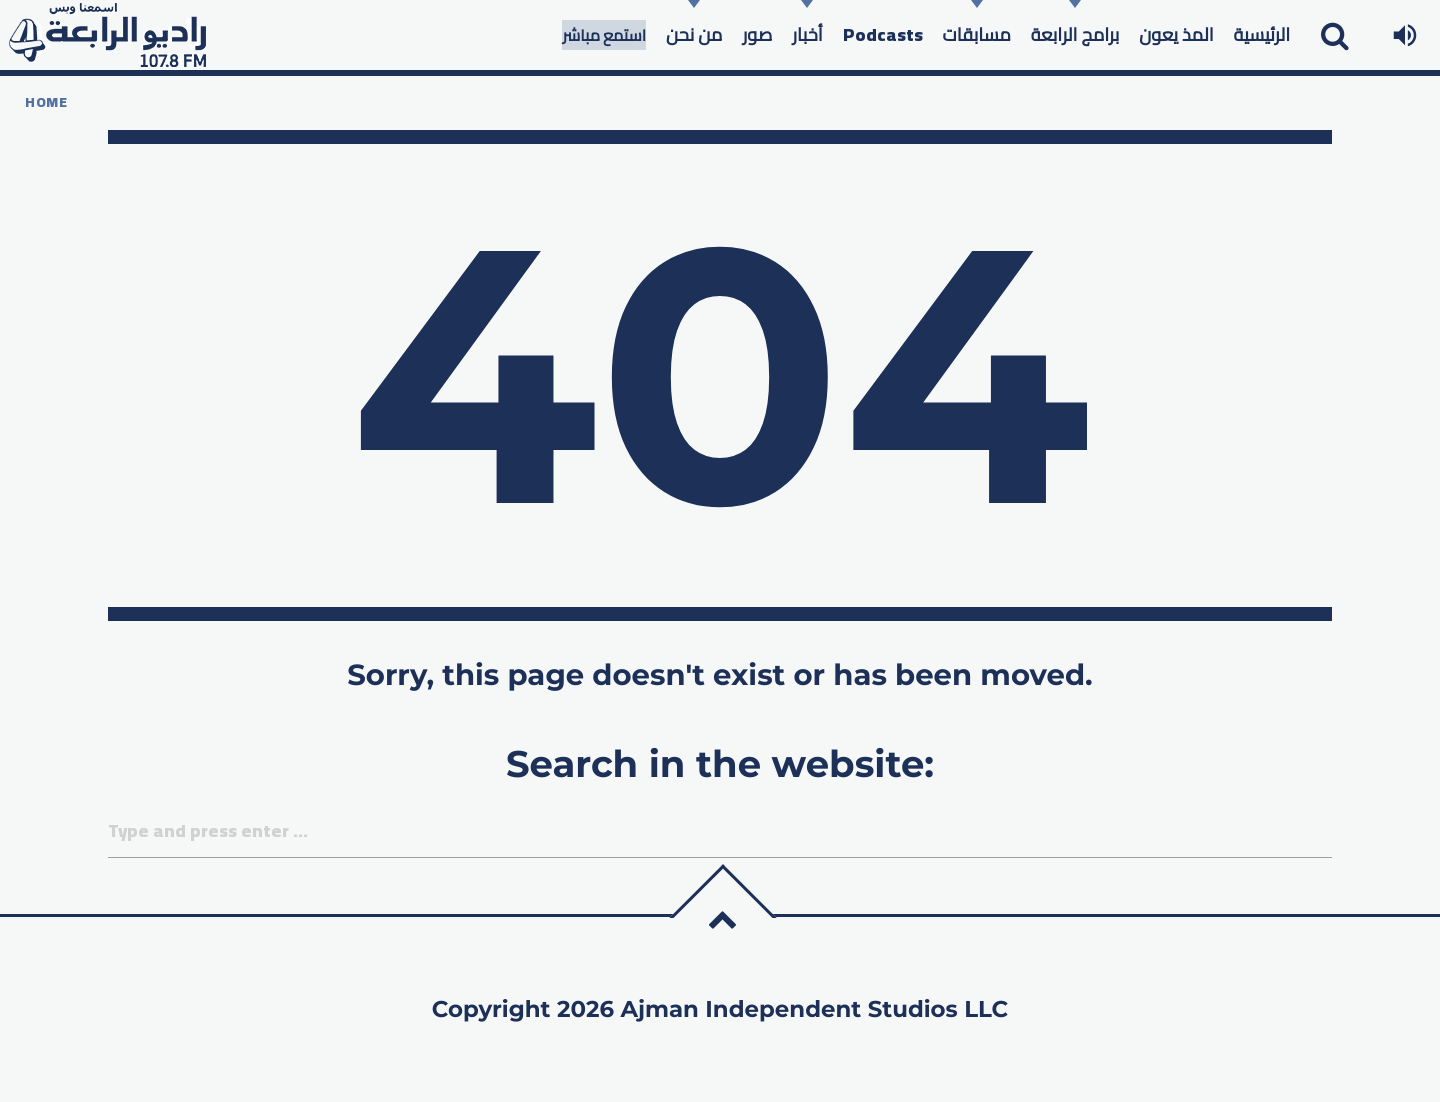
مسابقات (977, 34)
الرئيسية (1262, 34)
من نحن (694, 34)
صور (757, 34)
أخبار (807, 34)
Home (46, 102)
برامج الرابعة (1075, 34)
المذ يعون (1176, 34)
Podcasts (883, 34)
